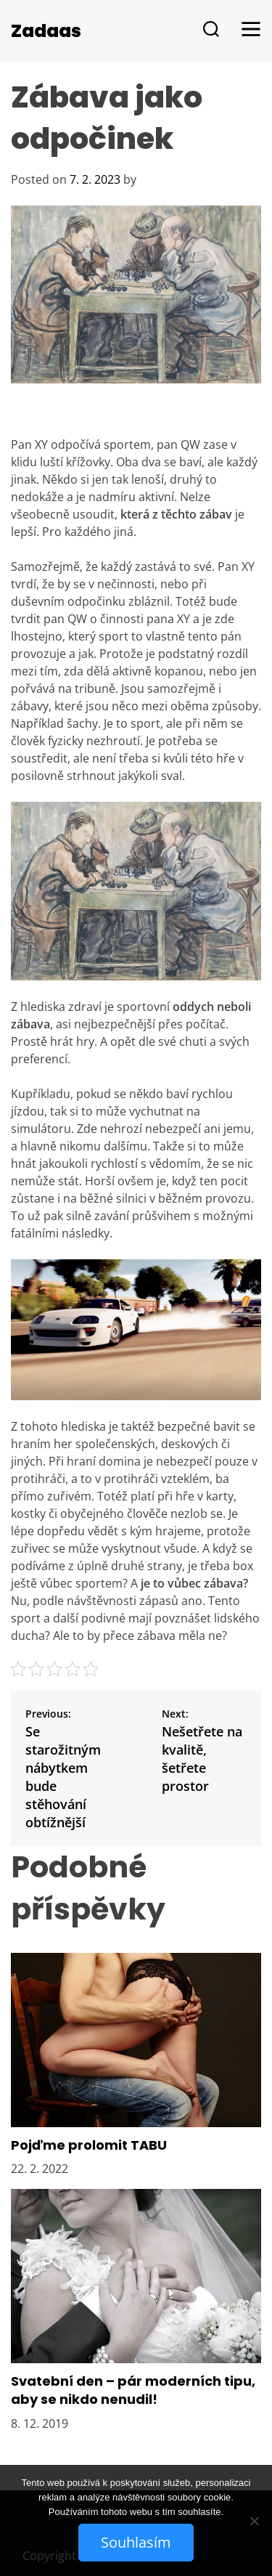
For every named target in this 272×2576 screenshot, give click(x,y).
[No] (254, 2521)
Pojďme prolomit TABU (89, 2145)
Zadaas (46, 31)
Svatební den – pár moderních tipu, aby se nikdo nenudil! (133, 2390)
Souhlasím (136, 2542)
